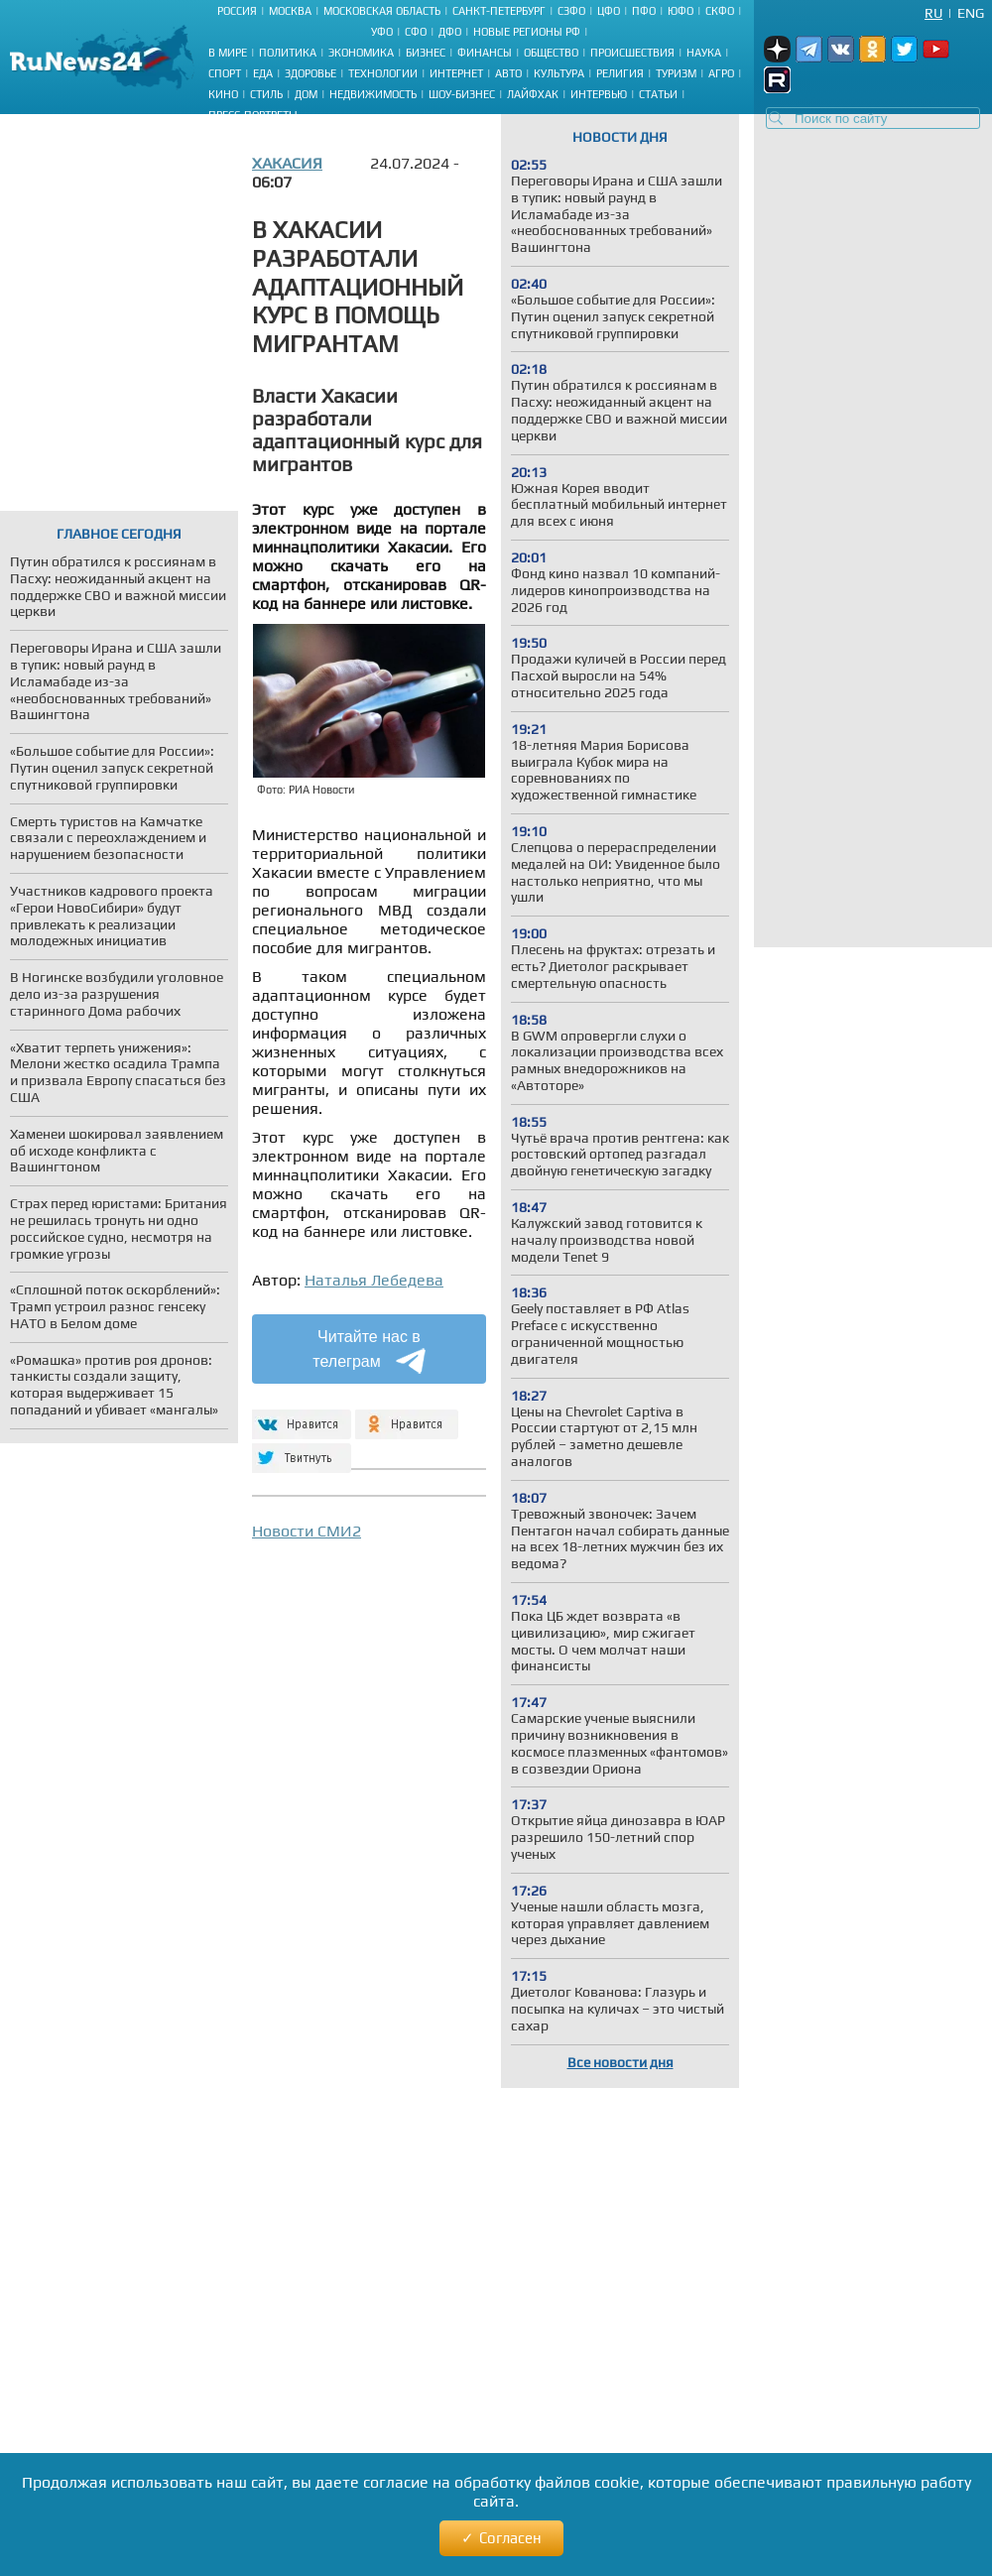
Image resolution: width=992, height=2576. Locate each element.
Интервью (598, 94)
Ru (933, 13)
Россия (237, 11)
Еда (263, 73)
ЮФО (680, 11)
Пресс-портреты (253, 115)
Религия (620, 73)
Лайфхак (532, 94)
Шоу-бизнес (462, 94)
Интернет (456, 73)
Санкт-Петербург (499, 11)
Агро (721, 73)
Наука (703, 53)
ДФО (449, 32)
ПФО (644, 11)
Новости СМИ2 (306, 1531)
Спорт (224, 73)
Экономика (361, 53)
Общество (551, 53)
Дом (306, 94)
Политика (287, 53)
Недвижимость (373, 94)
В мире (227, 53)
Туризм (676, 73)
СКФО (719, 11)
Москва (290, 11)
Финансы (484, 53)
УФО (382, 32)
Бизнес (425, 53)
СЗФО (571, 11)
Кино (223, 94)
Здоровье (310, 73)
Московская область (381, 11)
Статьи (658, 94)
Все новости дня (620, 2062)
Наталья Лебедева (374, 1280)
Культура (559, 73)
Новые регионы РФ (526, 32)
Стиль (266, 94)
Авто (508, 73)
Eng (970, 13)
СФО (416, 32)
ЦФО (608, 11)
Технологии (383, 73)
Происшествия (632, 53)
